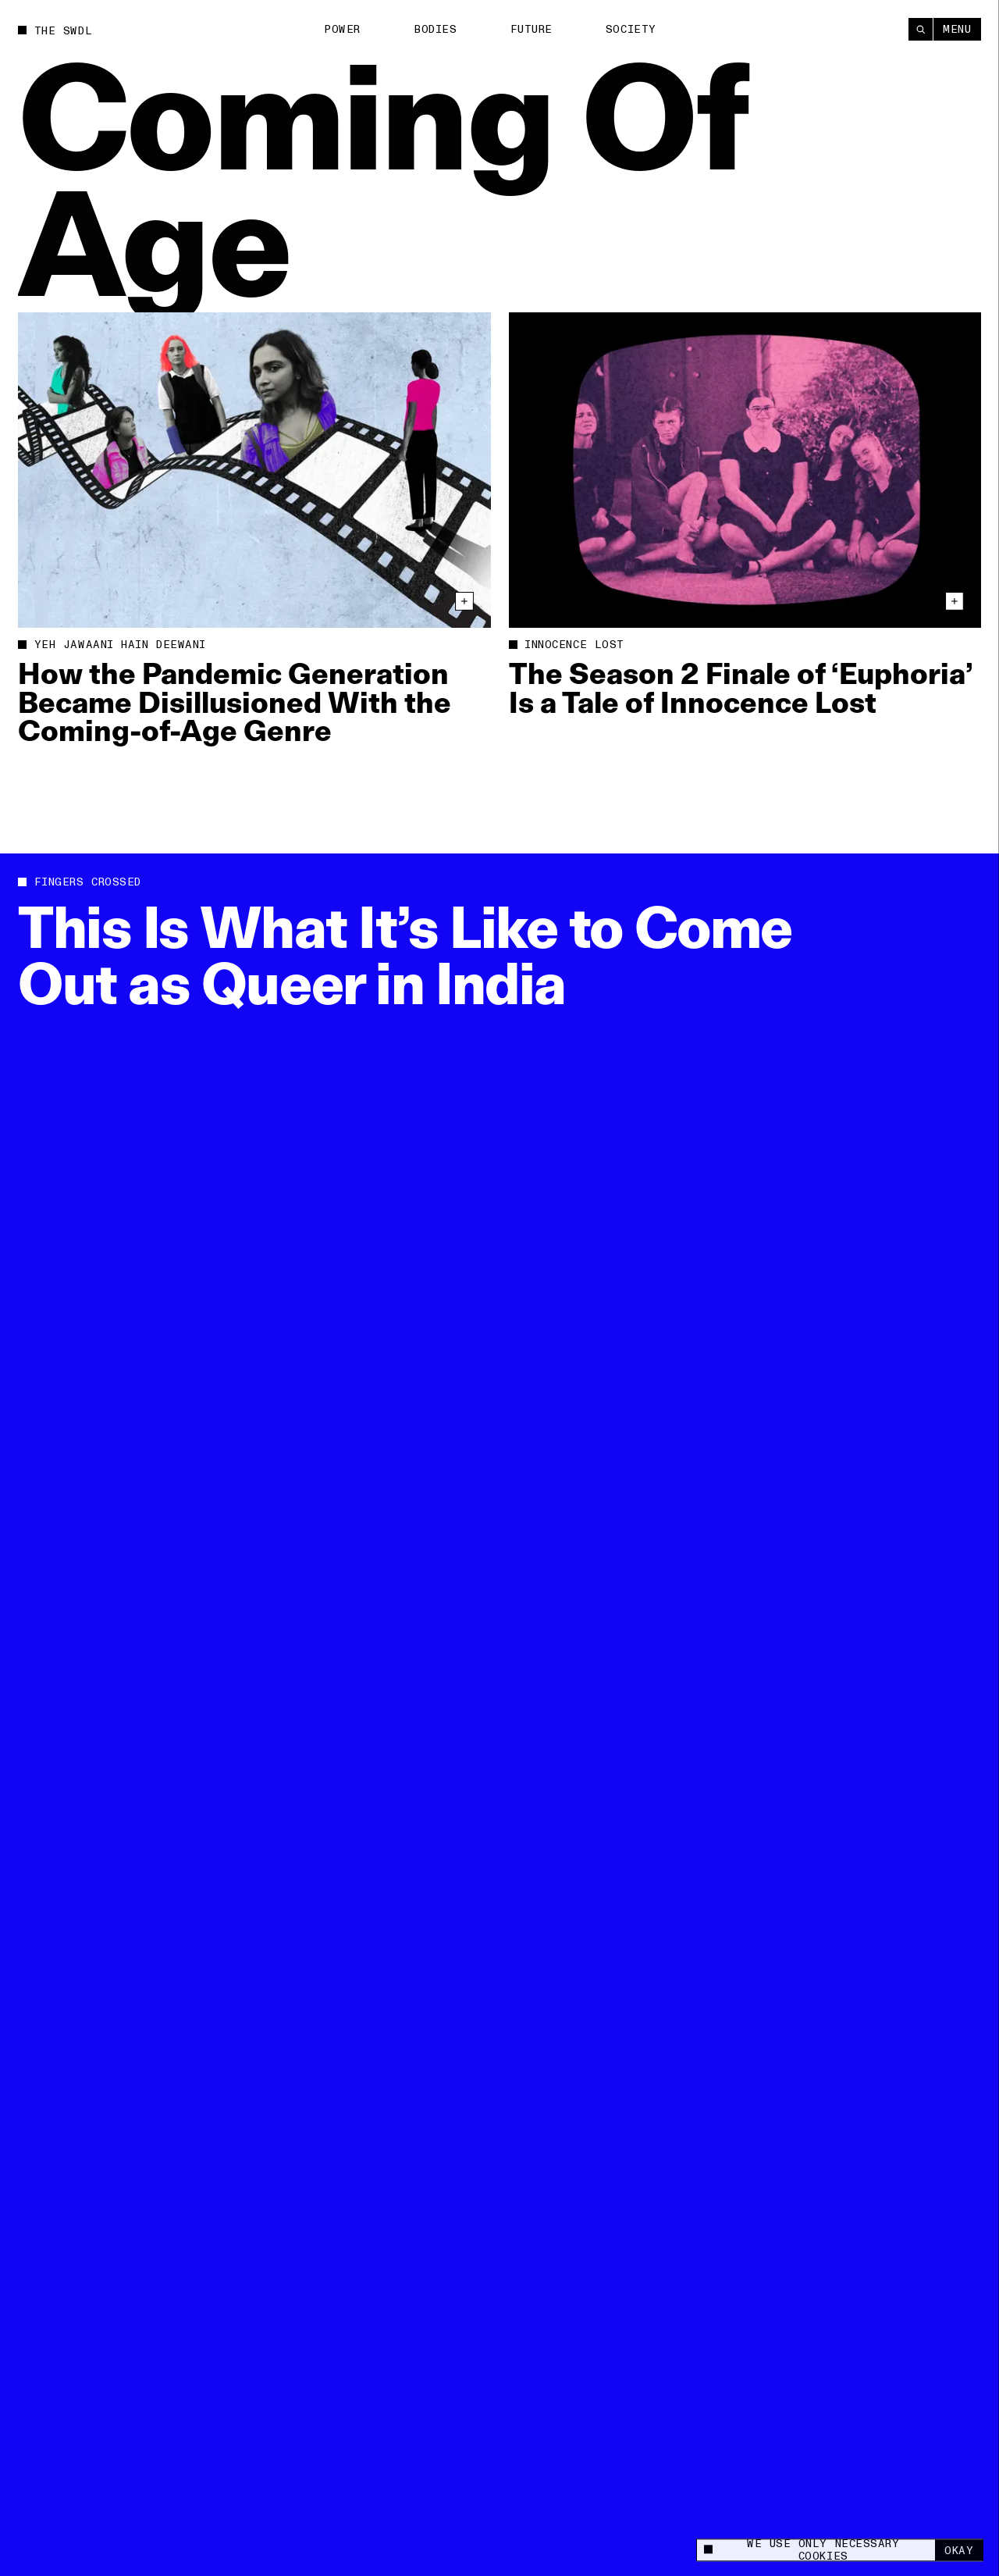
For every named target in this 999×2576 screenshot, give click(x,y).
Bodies (435, 29)
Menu (957, 29)
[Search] (920, 29)
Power (342, 29)
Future (531, 29)
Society (631, 29)
